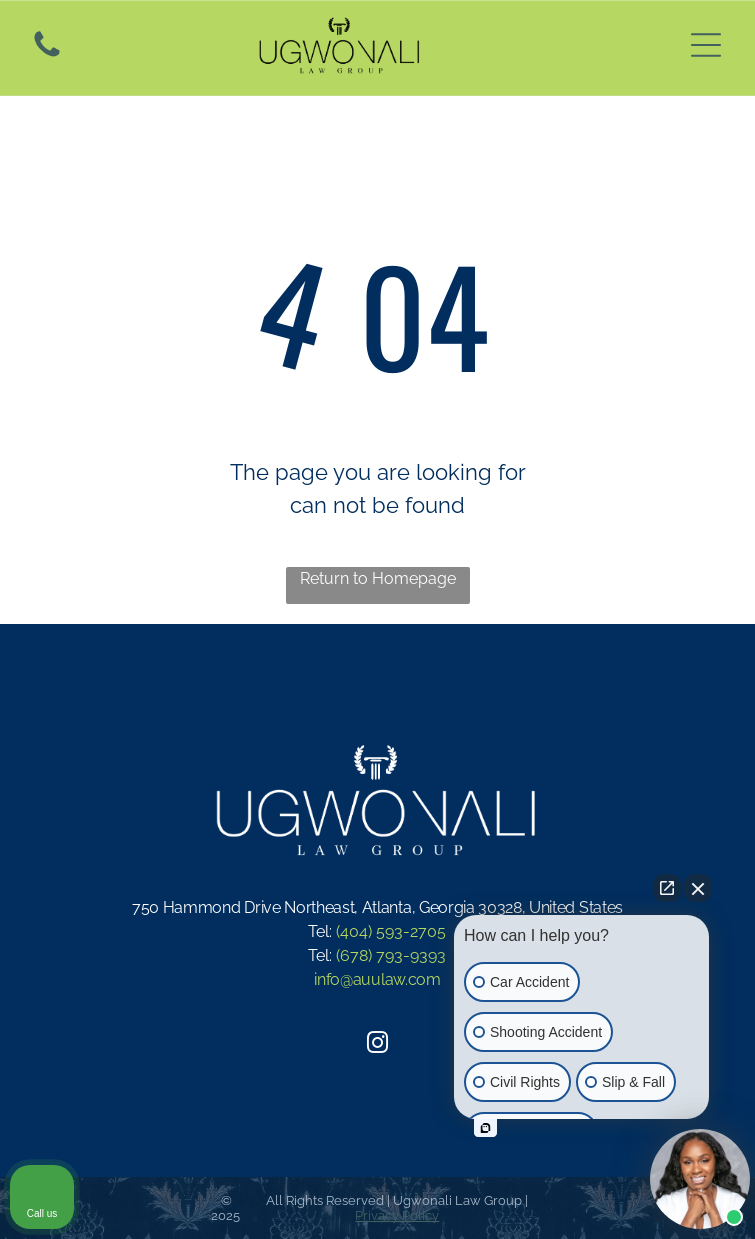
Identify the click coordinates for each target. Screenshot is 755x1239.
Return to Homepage (378, 578)
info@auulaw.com (377, 979)
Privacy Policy (397, 1215)
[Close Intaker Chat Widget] (698, 888)
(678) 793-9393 (391, 955)
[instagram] (378, 1045)
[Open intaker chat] (485, 1128)
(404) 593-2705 (391, 931)
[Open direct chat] (667, 888)
